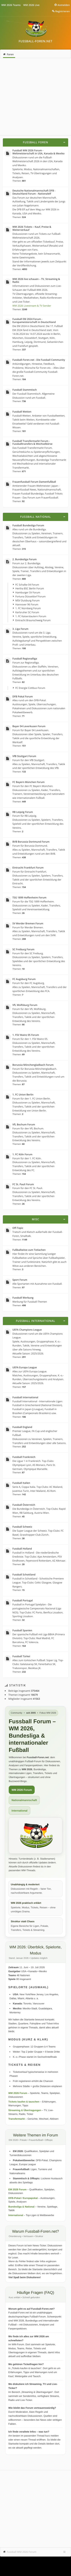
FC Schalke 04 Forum (27, 584)
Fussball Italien (21, 1483)
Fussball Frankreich (23, 1457)
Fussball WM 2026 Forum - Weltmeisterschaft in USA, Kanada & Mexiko (38, 152)
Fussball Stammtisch (24, 389)
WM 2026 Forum (22, 1789)
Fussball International (25, 1397)
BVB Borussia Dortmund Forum (31, 841)
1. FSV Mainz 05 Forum (25, 1035)
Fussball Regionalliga (24, 658)
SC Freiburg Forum (23, 949)
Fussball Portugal (22, 1600)
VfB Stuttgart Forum (24, 756)
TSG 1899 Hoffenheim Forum (29, 897)
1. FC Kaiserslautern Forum (30, 616)
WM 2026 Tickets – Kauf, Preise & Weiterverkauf (31, 228)
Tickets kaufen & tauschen (23, 2101)
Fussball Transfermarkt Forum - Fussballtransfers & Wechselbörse (32, 442)
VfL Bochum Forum (23, 1124)
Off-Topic (17, 1228)
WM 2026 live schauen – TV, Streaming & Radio (36, 281)
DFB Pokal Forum (22, 696)
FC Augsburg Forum (24, 979)
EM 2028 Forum (17, 2189)
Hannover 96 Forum (26, 604)
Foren (10, 54)
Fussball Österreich (23, 1504)
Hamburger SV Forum (27, 592)
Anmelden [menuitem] (64, 5)
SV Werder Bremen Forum (27, 923)
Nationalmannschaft (24, 1800)
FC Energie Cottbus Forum (30, 688)
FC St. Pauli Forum (23, 1184)
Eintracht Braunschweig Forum (33, 620)
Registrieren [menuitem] (62, 11)
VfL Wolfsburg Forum (24, 1005)
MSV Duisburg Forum (27, 600)
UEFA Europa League (24, 1367)
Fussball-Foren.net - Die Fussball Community (38, 359)
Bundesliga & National (21, 2206)
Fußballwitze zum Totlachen (29, 1250)
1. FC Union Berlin (23, 1094)
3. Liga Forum (20, 629)
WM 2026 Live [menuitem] (31, 5)
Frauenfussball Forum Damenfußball (34, 481)
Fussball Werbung (23, 1297)
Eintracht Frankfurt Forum (28, 867)
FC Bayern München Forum (28, 782)
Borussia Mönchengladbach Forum (33, 1064)
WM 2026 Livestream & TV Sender (31, 305)
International (19, 1810)
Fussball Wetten (21, 411)
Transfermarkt (16, 2118)
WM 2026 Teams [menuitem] (11, 5)
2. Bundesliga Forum (24, 559)
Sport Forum (19, 1279)
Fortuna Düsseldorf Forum (30, 596)
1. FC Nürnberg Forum (28, 608)
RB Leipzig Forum (22, 812)
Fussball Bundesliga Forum (28, 525)
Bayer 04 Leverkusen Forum (29, 726)
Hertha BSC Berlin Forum (29, 588)
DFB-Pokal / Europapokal (23, 2198)
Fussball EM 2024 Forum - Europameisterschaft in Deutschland (34, 321)
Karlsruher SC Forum (27, 612)
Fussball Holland (22, 1548)
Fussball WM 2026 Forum (21, 2552)
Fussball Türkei (21, 1656)
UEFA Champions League (27, 1329)
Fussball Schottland (24, 1574)
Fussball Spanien (22, 1630)
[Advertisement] (35, 96)
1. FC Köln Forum (22, 1154)
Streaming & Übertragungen (24, 2110)
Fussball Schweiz (22, 1526)
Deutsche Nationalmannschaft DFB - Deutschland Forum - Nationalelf (33, 192)
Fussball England (22, 1427)
